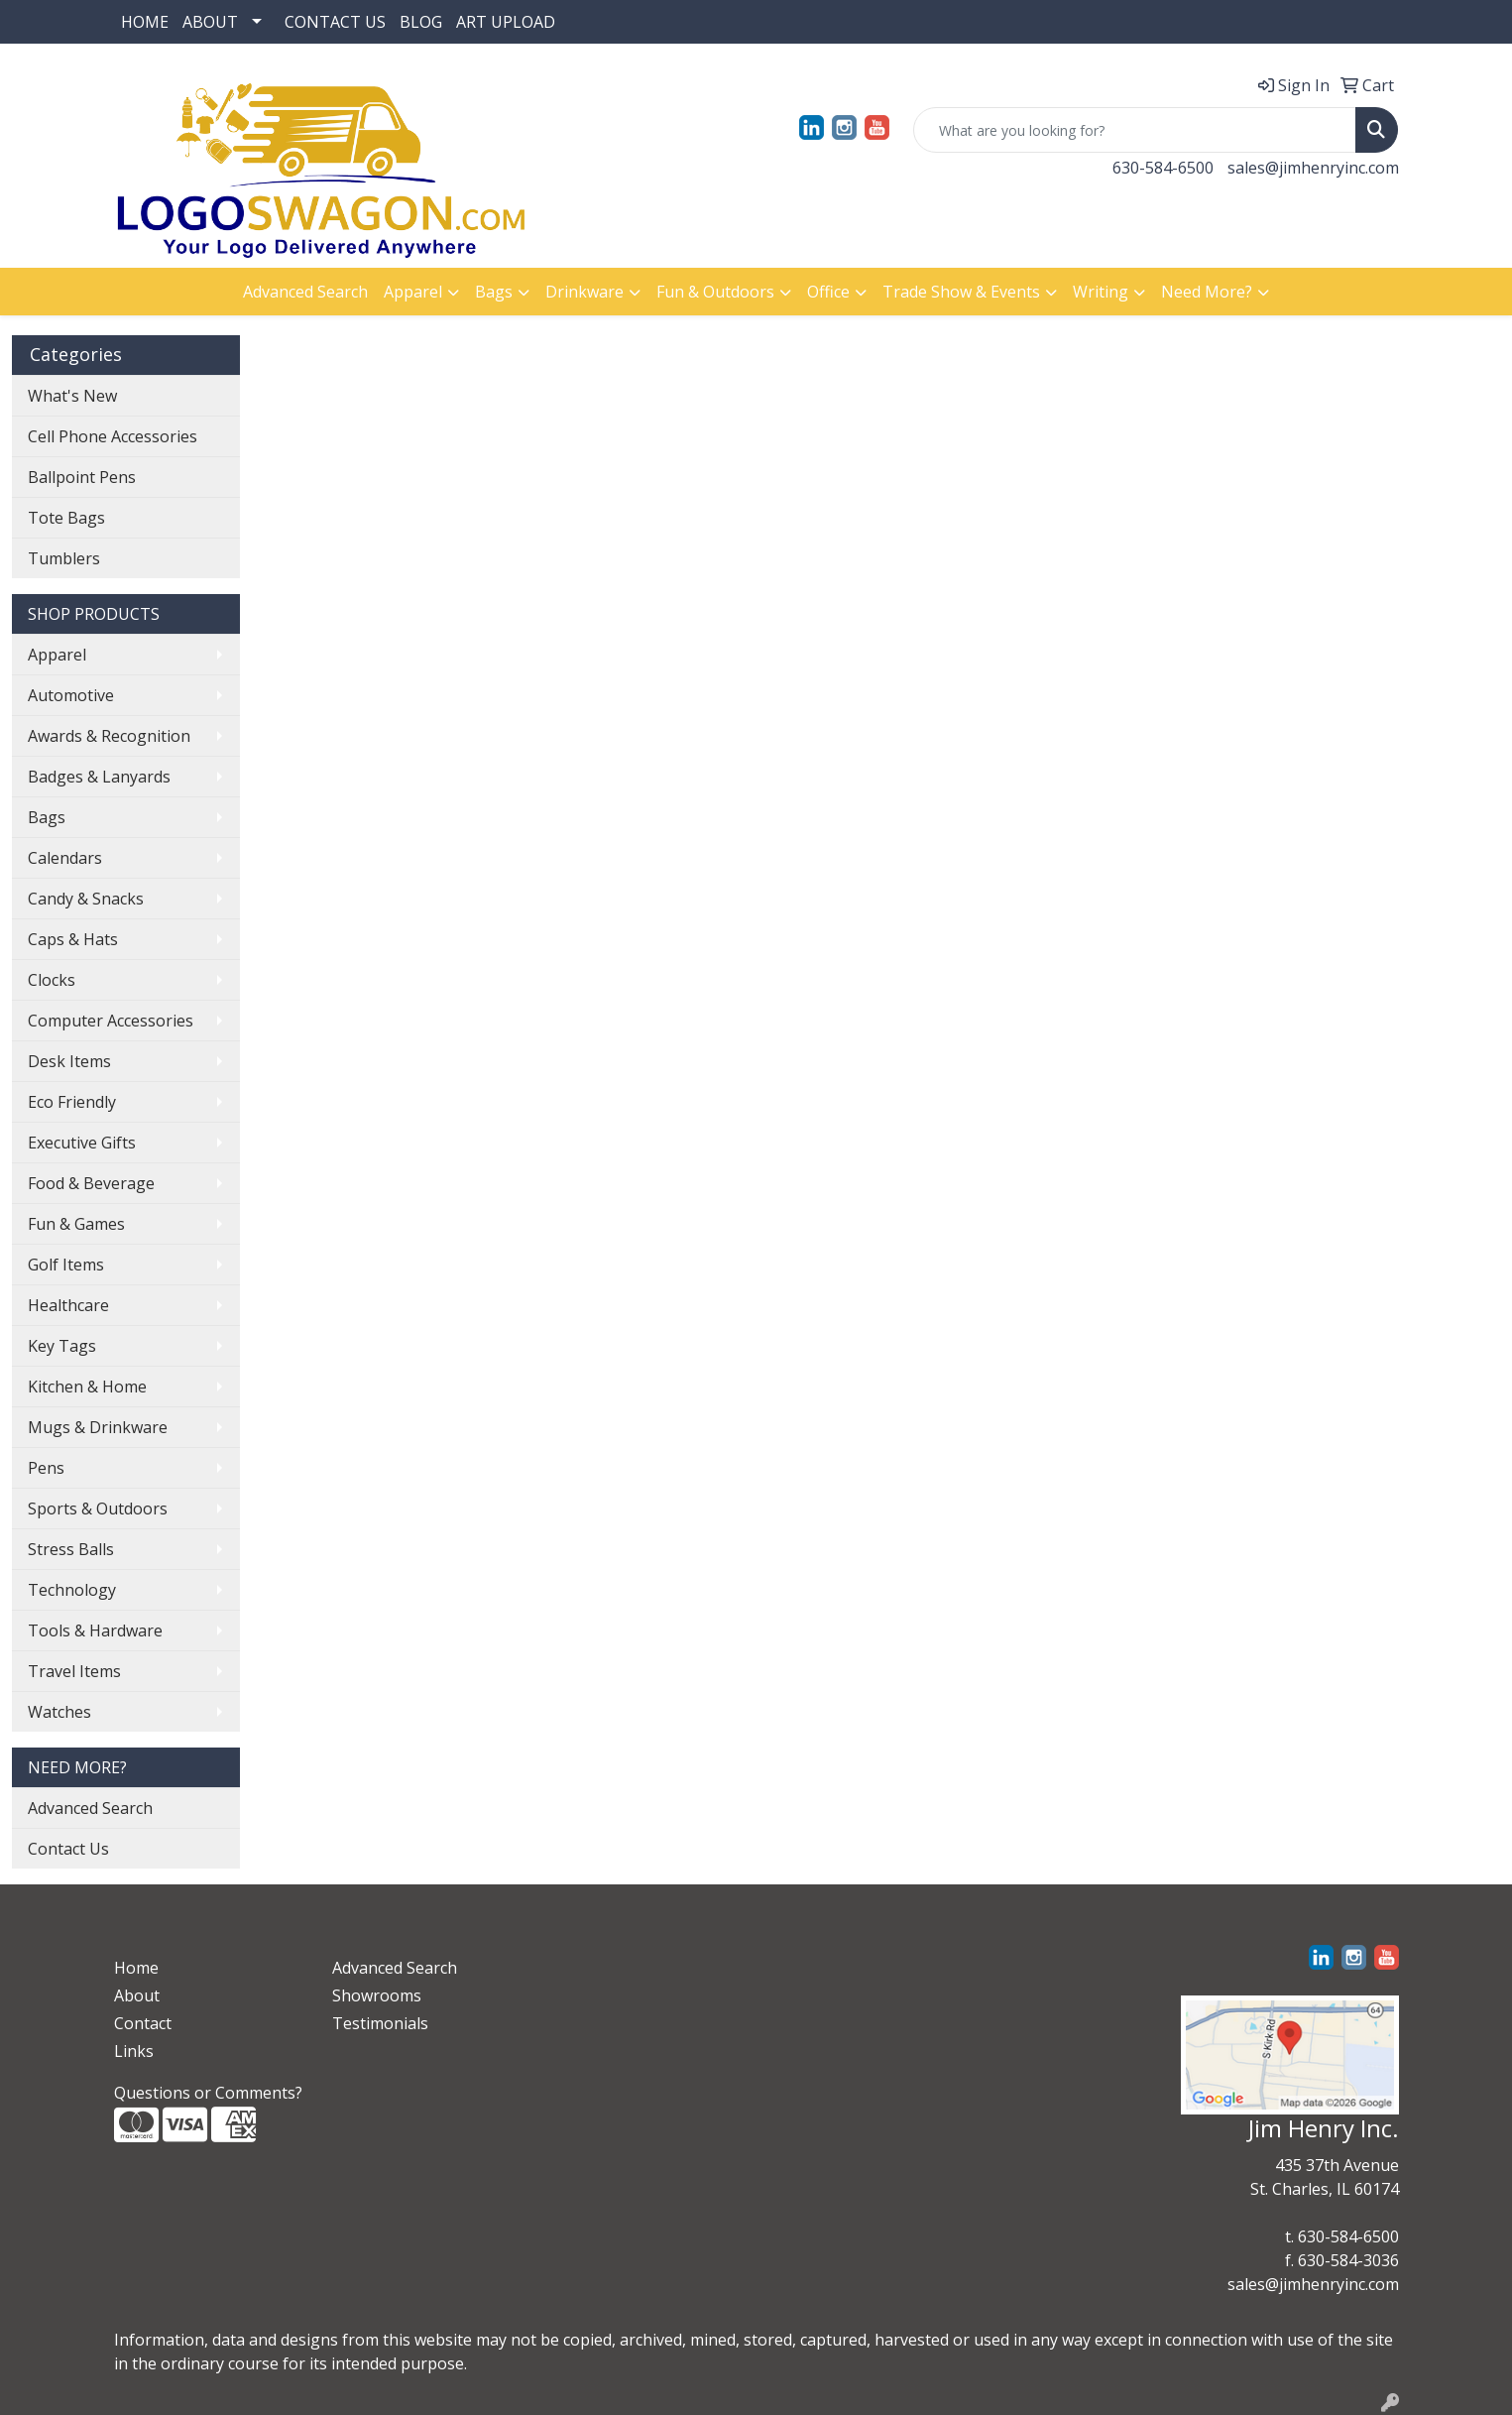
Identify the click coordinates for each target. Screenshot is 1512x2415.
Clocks (51, 980)
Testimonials (380, 2023)
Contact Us (68, 1849)
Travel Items (74, 1671)
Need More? (1206, 291)
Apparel (413, 291)
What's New (72, 396)
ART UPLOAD (505, 22)
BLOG (421, 22)
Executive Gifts (82, 1142)
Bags (494, 291)
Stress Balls (71, 1549)
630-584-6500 (1163, 168)
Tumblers (64, 558)
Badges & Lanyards (99, 776)
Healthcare (68, 1305)
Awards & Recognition (109, 736)
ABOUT (210, 22)
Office (828, 291)
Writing (1100, 291)
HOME (145, 22)
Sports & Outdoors (98, 1508)
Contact (143, 2023)
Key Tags (62, 1346)
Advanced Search (305, 291)
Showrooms (376, 1995)
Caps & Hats (73, 939)
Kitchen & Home (87, 1386)
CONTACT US (335, 22)
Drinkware (584, 291)
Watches (59, 1712)
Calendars (65, 858)
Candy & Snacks (86, 898)
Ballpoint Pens (82, 477)
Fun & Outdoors (715, 291)
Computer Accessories (110, 1020)
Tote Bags (66, 518)
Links (134, 2051)
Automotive (71, 695)
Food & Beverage (91, 1183)
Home (136, 1968)
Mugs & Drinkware (98, 1427)
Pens (46, 1468)
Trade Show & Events (961, 291)
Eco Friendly (72, 1102)
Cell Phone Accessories (112, 436)
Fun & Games (76, 1224)
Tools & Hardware (95, 1630)
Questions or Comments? (208, 2093)
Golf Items (66, 1264)
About (137, 1995)
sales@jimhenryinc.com (1313, 168)
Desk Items (69, 1061)
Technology (72, 1590)
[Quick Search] (1134, 130)
